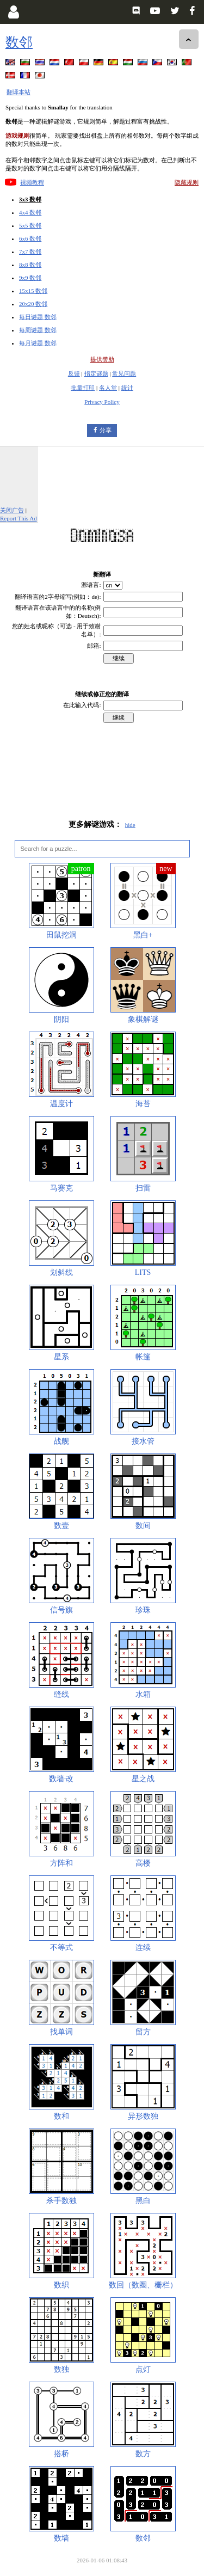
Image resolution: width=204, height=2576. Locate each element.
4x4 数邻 (30, 212)
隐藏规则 (187, 182)
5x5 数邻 (30, 225)
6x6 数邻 (30, 238)
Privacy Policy (101, 401)
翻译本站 (18, 92)
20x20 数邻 (33, 303)
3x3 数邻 (30, 199)
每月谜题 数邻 (38, 343)
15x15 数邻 (33, 290)
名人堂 (108, 387)
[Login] (13, 12)
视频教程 (32, 182)
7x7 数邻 (30, 251)
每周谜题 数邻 (38, 330)
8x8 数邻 (30, 264)
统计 (127, 387)
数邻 (19, 42)
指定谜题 (96, 373)
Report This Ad (18, 518)
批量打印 (83, 387)
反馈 (74, 373)
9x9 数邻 (30, 277)
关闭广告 (12, 510)
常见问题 (124, 373)
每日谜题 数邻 (38, 317)
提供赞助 (102, 359)
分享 (106, 430)
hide (130, 824)
